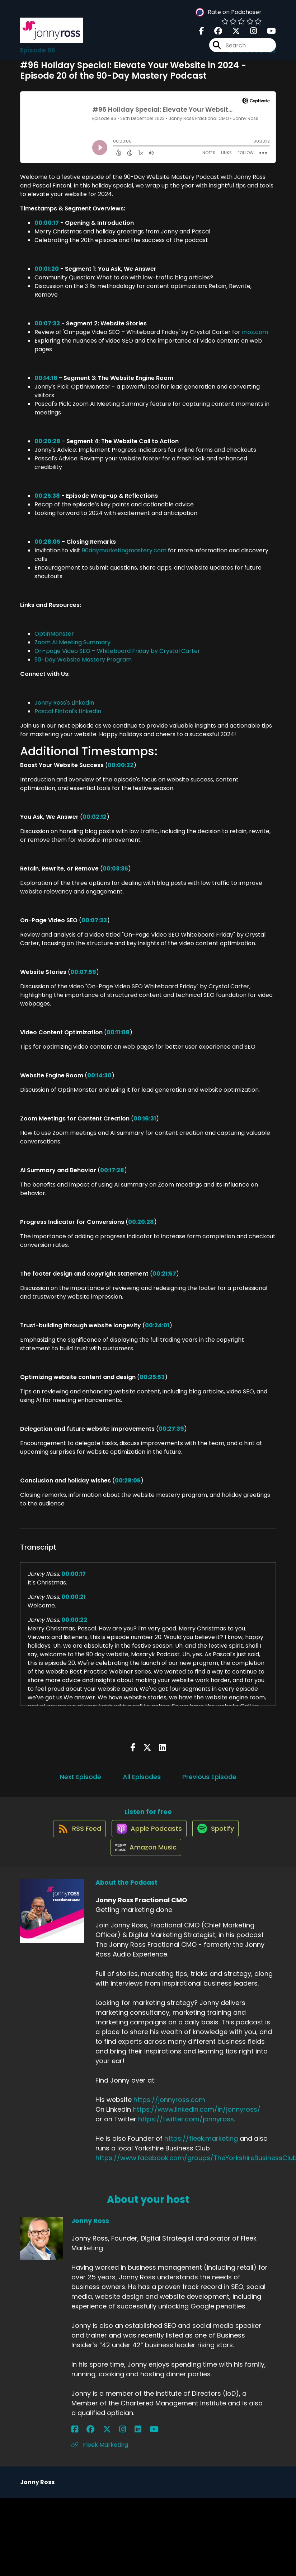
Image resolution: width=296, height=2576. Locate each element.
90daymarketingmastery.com (124, 550)
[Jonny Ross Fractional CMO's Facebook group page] (214, 34)
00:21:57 (164, 1274)
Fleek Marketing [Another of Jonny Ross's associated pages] (99, 2459)
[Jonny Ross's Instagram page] (101, 2443)
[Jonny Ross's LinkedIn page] (110, 2443)
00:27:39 (171, 1429)
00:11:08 (118, 1032)
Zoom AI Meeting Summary (72, 642)
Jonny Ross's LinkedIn (64, 702)
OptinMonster (54, 634)
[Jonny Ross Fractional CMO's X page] (232, 34)
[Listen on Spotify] (218, 1835)
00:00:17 (46, 223)
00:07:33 (47, 323)
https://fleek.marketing (201, 2152)
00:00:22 (120, 765)
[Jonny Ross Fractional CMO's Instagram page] (249, 34)
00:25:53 (152, 1377)
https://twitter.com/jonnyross (186, 2133)
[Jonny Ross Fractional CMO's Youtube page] (267, 34)
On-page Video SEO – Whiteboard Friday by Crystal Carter (117, 651)
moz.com (255, 332)
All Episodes (142, 1776)
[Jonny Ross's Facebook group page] (84, 2443)
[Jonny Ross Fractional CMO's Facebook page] (201, 34)
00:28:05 (47, 542)
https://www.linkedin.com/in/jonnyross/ (196, 2123)
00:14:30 (99, 1075)
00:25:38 (47, 496)
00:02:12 (95, 817)
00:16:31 (144, 1118)
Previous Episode (209, 1776)
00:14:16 (45, 378)
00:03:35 (115, 868)
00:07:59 (83, 972)
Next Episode (80, 1776)
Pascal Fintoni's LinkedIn (67, 711)
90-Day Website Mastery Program (83, 659)
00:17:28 (112, 1170)
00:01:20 (46, 269)
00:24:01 (157, 1325)
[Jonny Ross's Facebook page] (74, 2443)
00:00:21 (73, 1597)
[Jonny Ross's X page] (93, 2443)
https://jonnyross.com (169, 2113)
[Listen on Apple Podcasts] (148, 1835)
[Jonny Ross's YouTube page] (119, 2443)
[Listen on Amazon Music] (144, 1861)
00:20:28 (47, 441)
